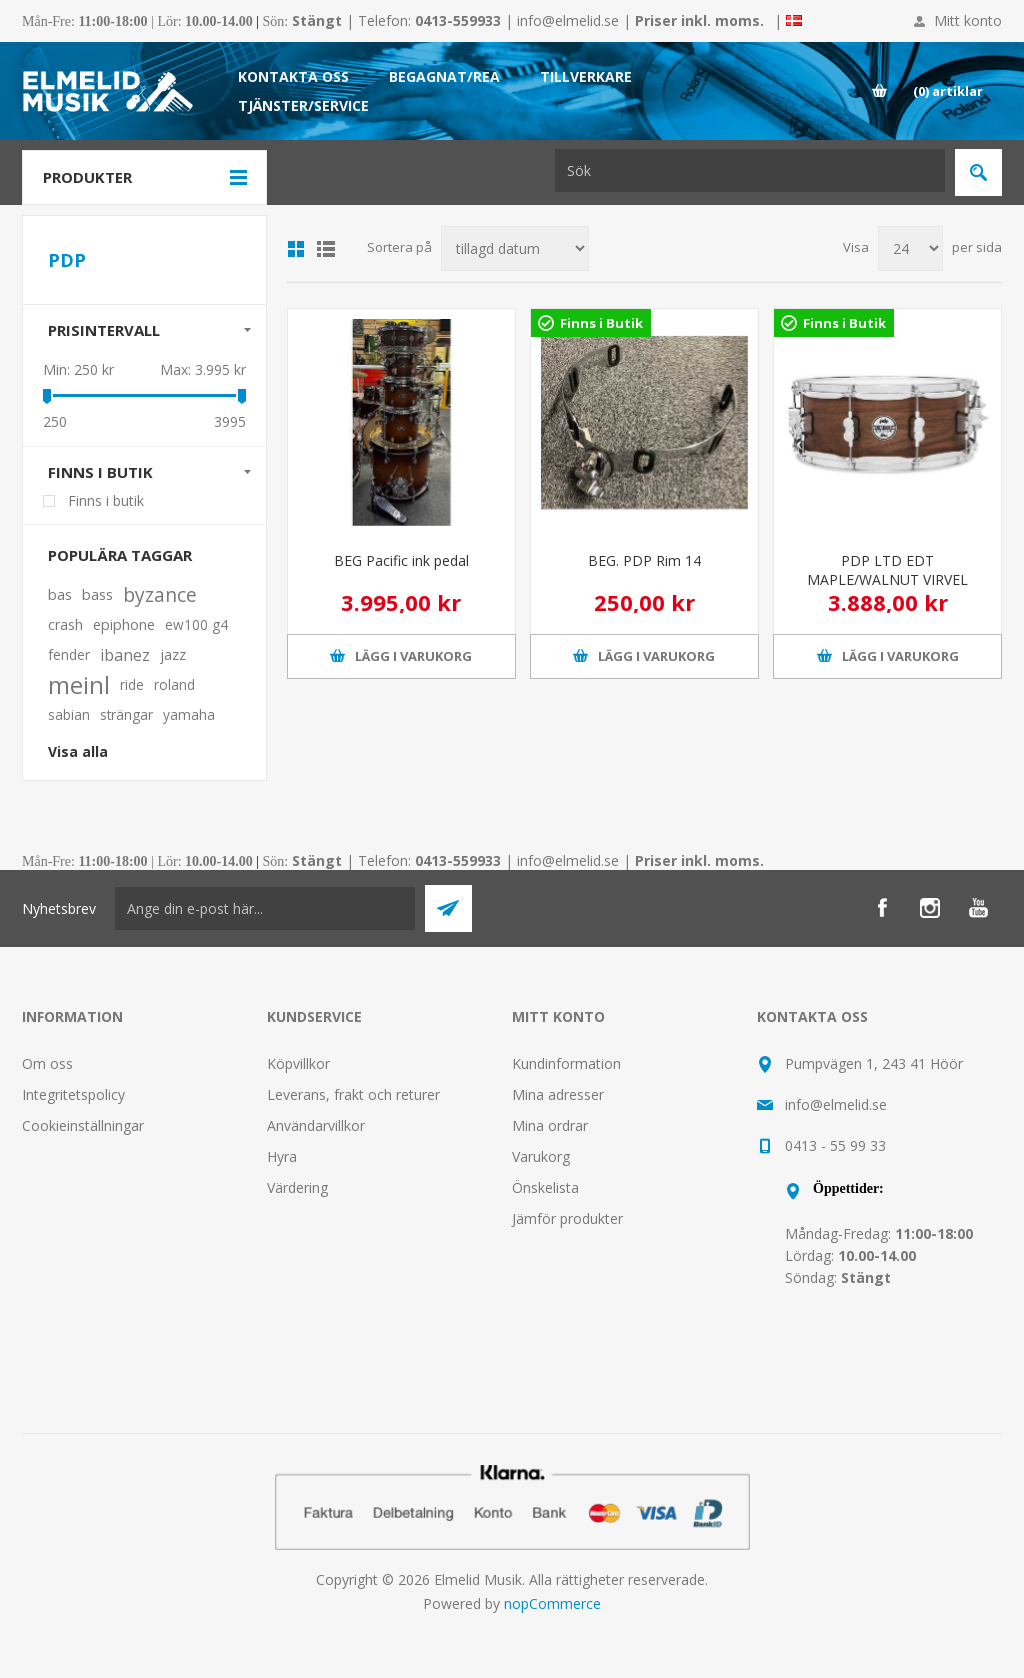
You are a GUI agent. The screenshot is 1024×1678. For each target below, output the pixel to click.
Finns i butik (100, 472)
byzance (160, 594)
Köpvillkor (298, 1063)
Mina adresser (558, 1094)
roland (174, 684)
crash (65, 624)
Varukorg (541, 1156)
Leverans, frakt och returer (353, 1094)
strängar (126, 714)
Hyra (282, 1156)
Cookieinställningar (83, 1125)
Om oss (47, 1063)
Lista (326, 249)
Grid (296, 249)
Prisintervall (104, 330)
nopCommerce (552, 1603)
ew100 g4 (196, 624)
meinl (79, 685)
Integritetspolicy (73, 1094)
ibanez (125, 655)
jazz (173, 654)
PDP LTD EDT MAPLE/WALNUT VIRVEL (887, 570)
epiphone (124, 624)
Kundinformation (566, 1063)
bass (97, 594)
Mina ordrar (550, 1125)
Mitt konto (968, 20)
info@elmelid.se (568, 20)
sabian (69, 714)
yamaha (189, 714)
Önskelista (545, 1187)
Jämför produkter (567, 1218)
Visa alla (78, 751)
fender (69, 654)
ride (132, 684)
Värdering (297, 1187)
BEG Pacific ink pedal (401, 560)
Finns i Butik (601, 323)
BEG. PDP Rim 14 (644, 560)
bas (60, 594)
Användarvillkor (316, 1125)
